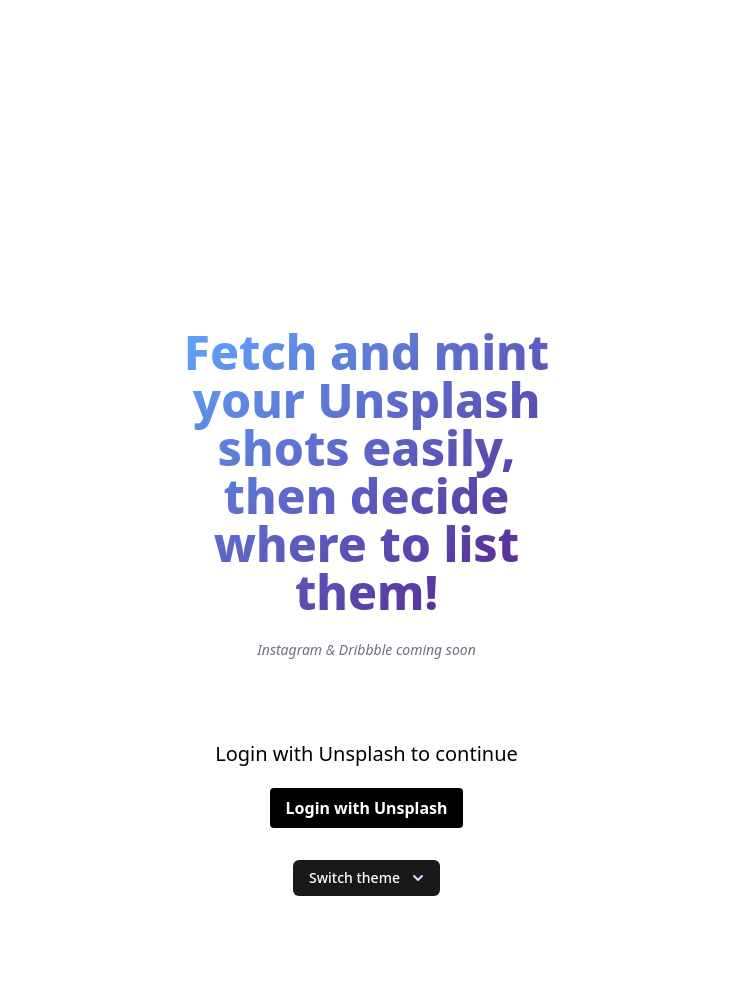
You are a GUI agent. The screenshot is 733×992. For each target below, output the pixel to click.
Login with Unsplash (367, 808)
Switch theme (368, 878)
